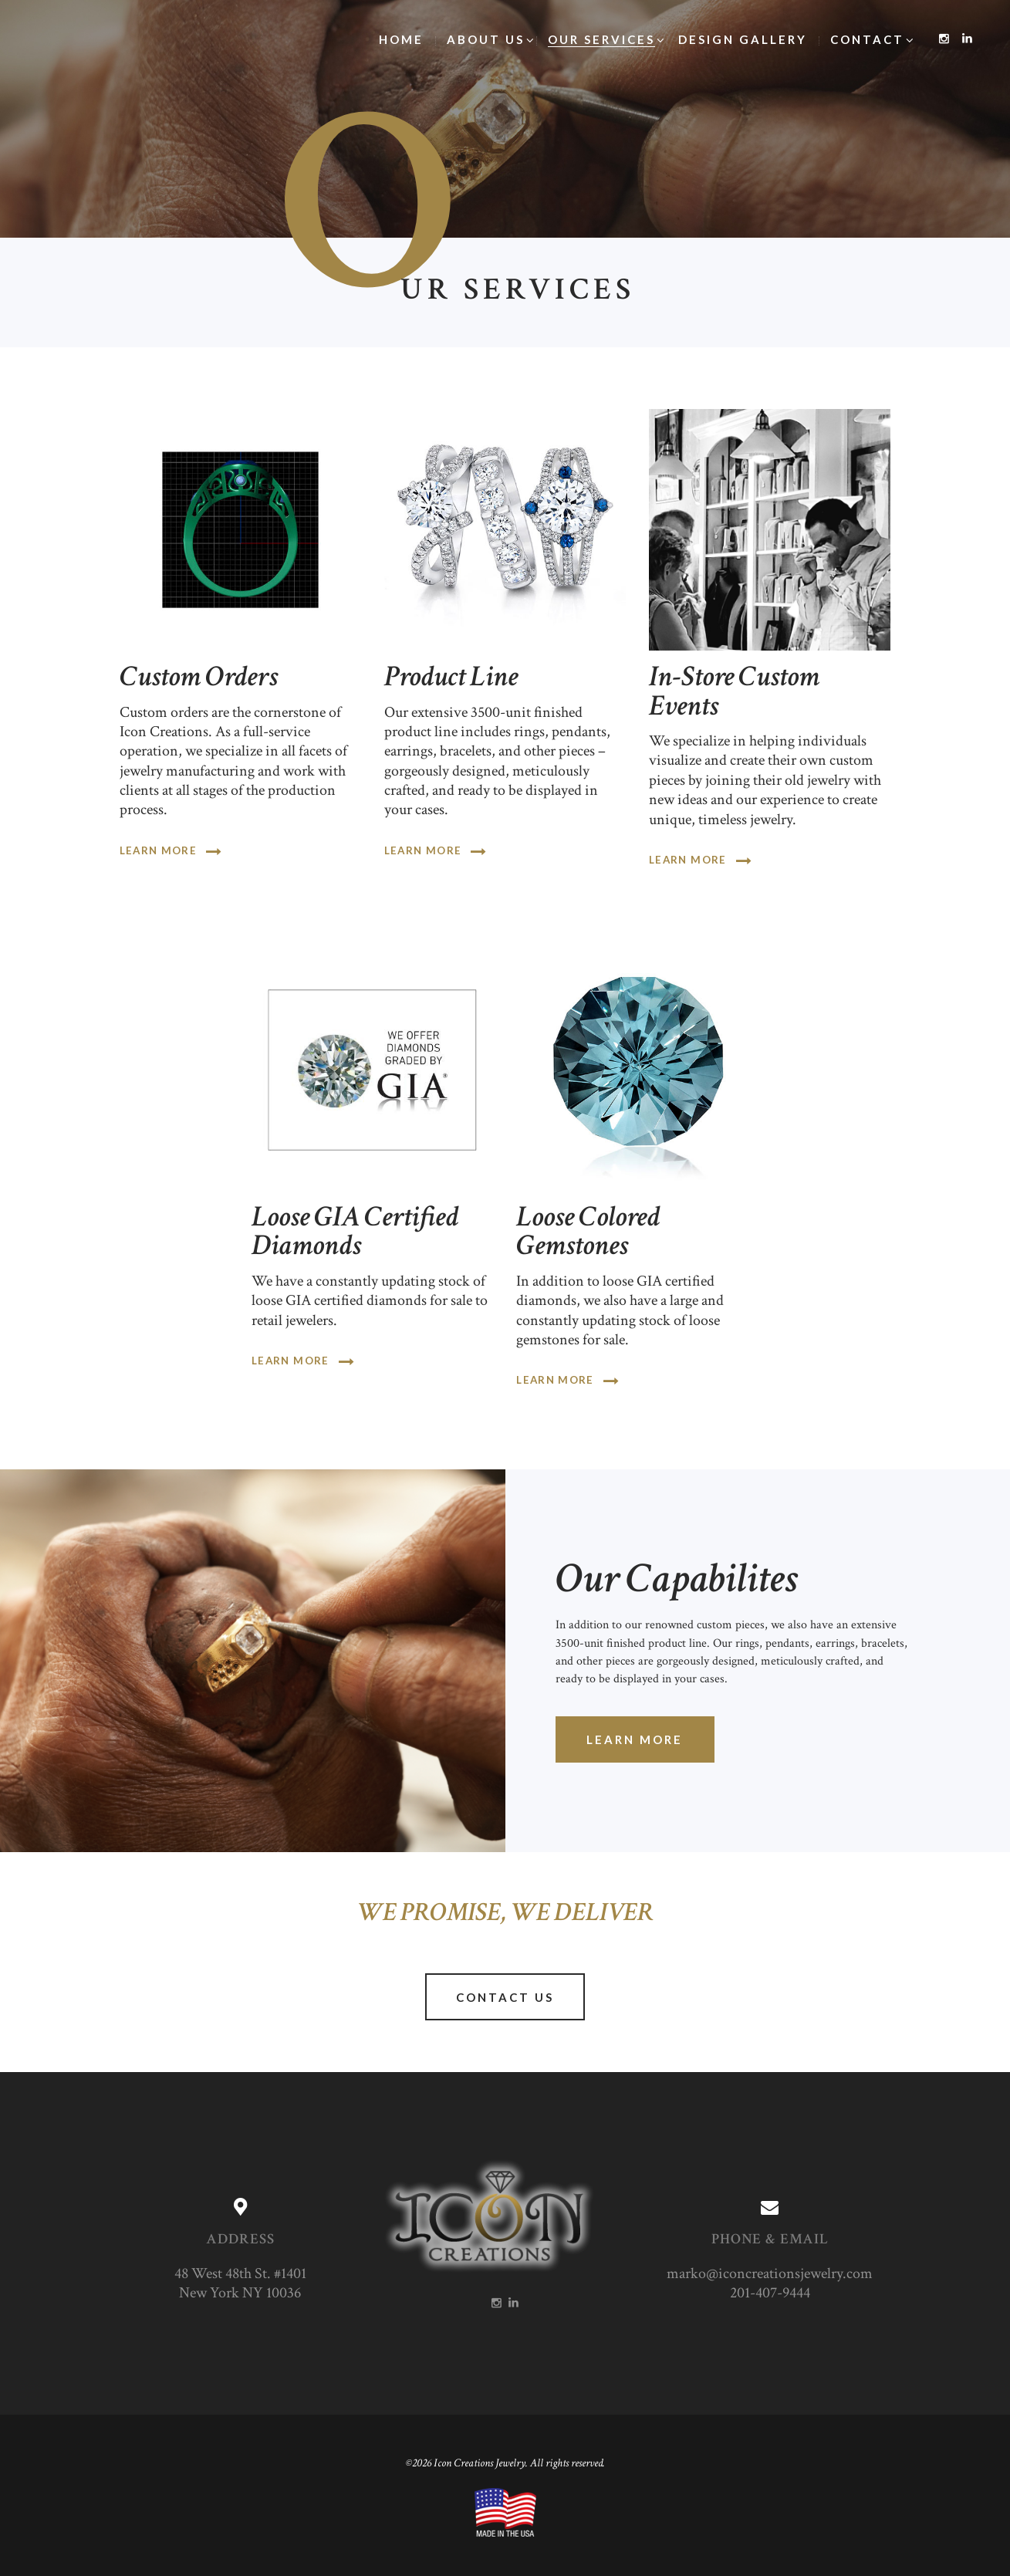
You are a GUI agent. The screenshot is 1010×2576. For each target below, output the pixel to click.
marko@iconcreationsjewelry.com (770, 2274)
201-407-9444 (770, 2293)
